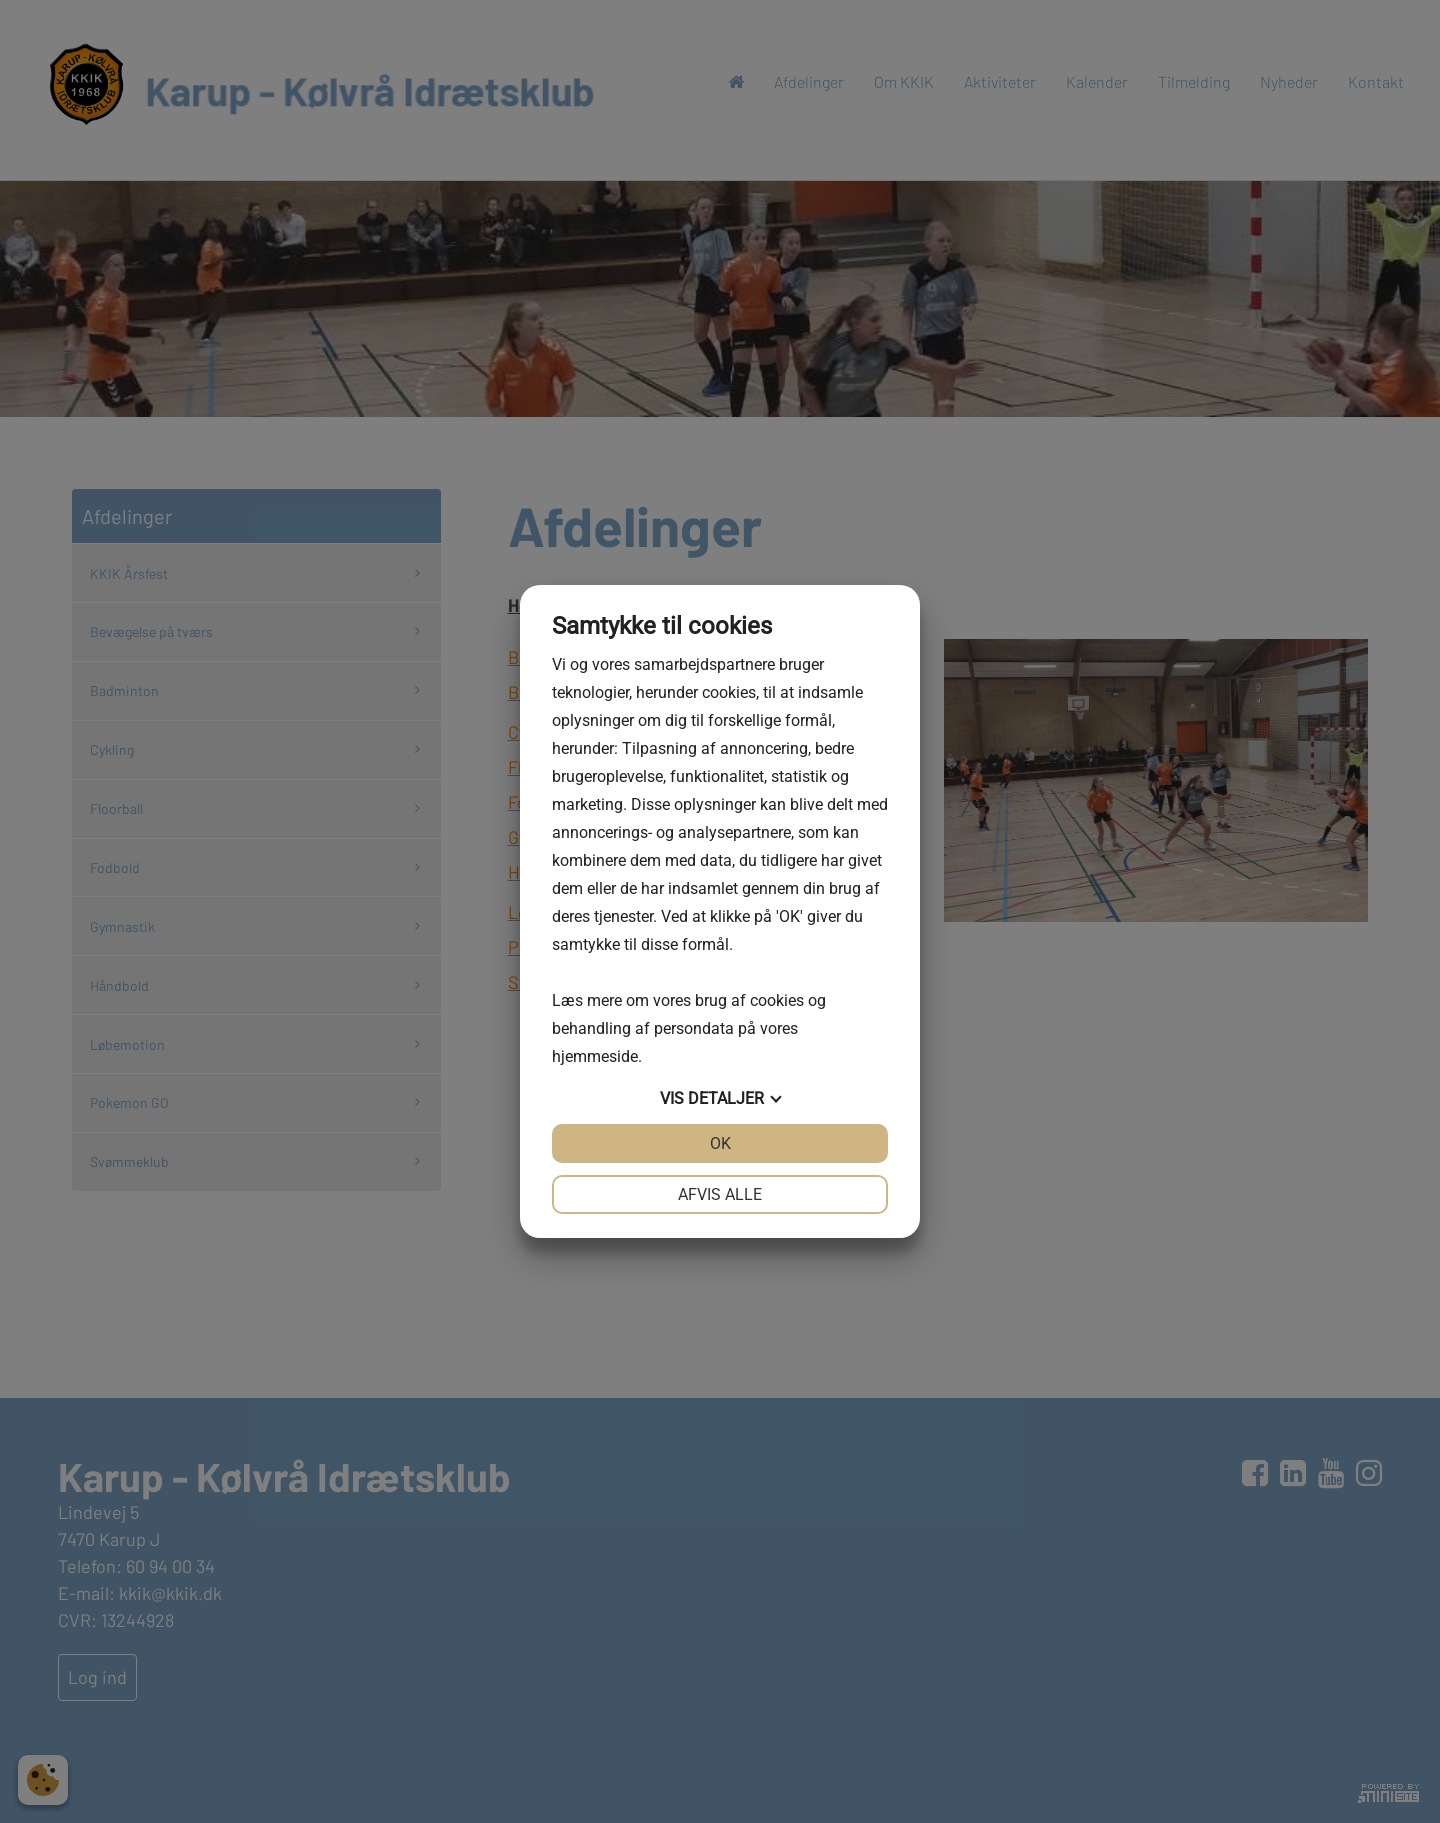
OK (720, 1143)
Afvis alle (720, 1194)
